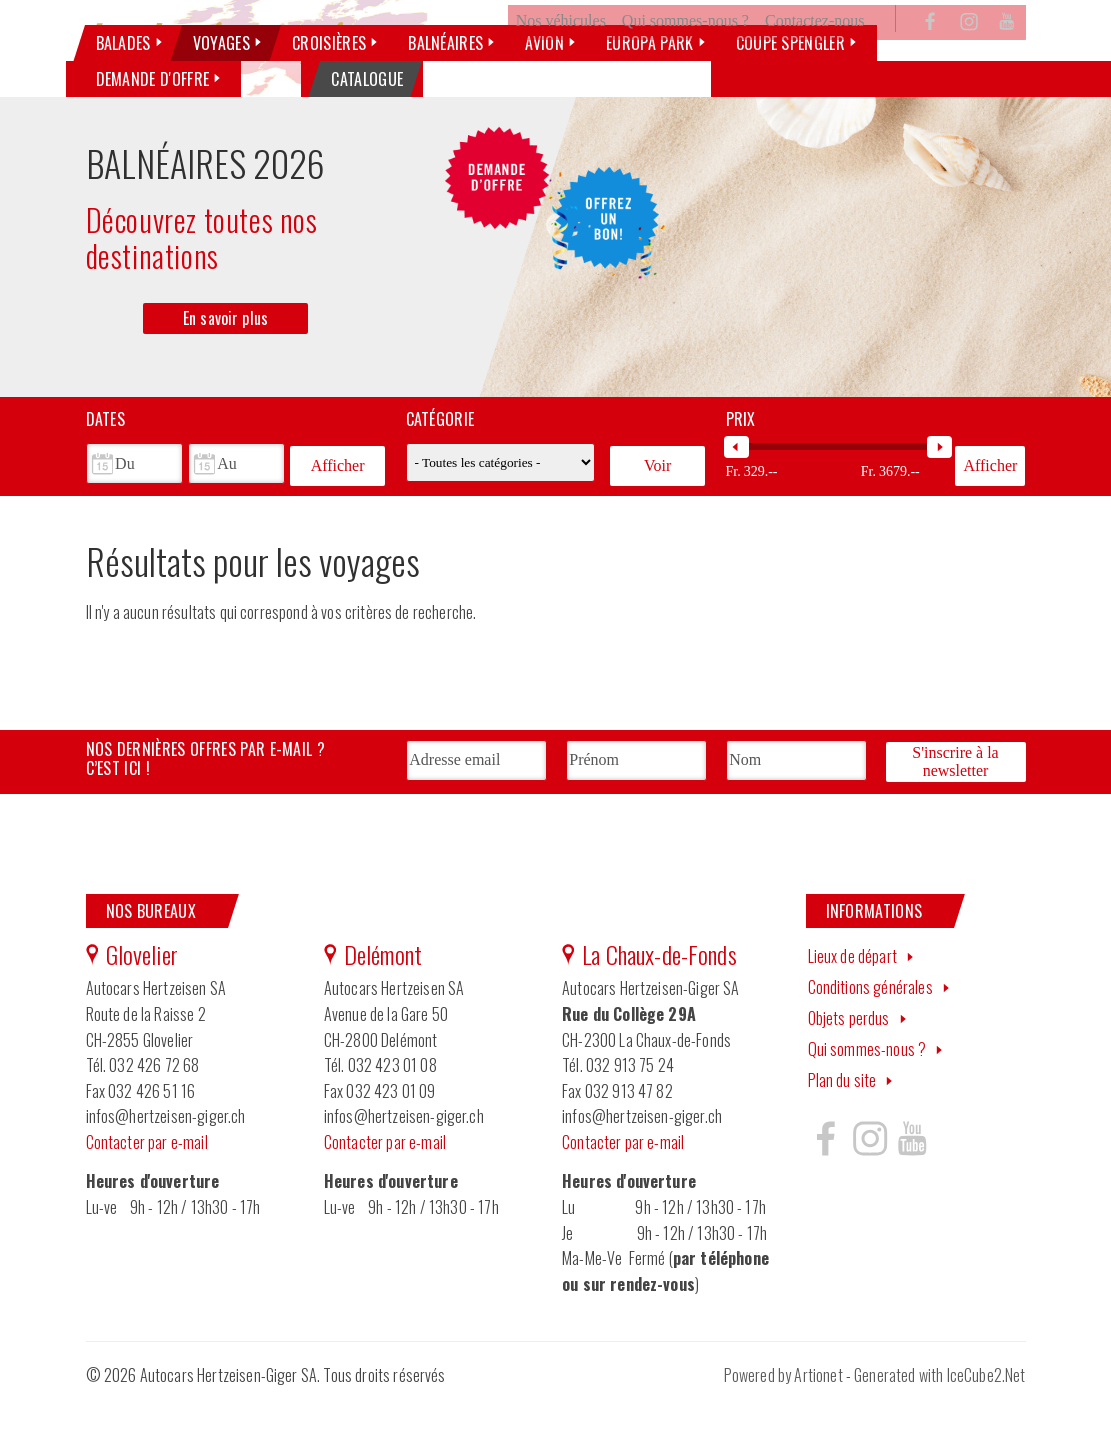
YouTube (1007, 54)
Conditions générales (870, 1015)
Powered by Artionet (783, 1403)
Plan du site (842, 1107)
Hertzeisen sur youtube (912, 1166)
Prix (741, 452)
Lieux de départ (852, 984)
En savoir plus (225, 350)
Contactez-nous (815, 53)
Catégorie (440, 452)
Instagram (969, 54)
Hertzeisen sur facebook (826, 1166)
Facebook (931, 54)
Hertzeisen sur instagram (869, 1166)
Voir (657, 495)
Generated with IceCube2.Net (939, 1403)
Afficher (338, 495)
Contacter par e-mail (147, 1169)
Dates (106, 452)
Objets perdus (849, 1045)
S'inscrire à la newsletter (955, 790)
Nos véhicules (561, 53)
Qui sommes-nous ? (685, 53)
